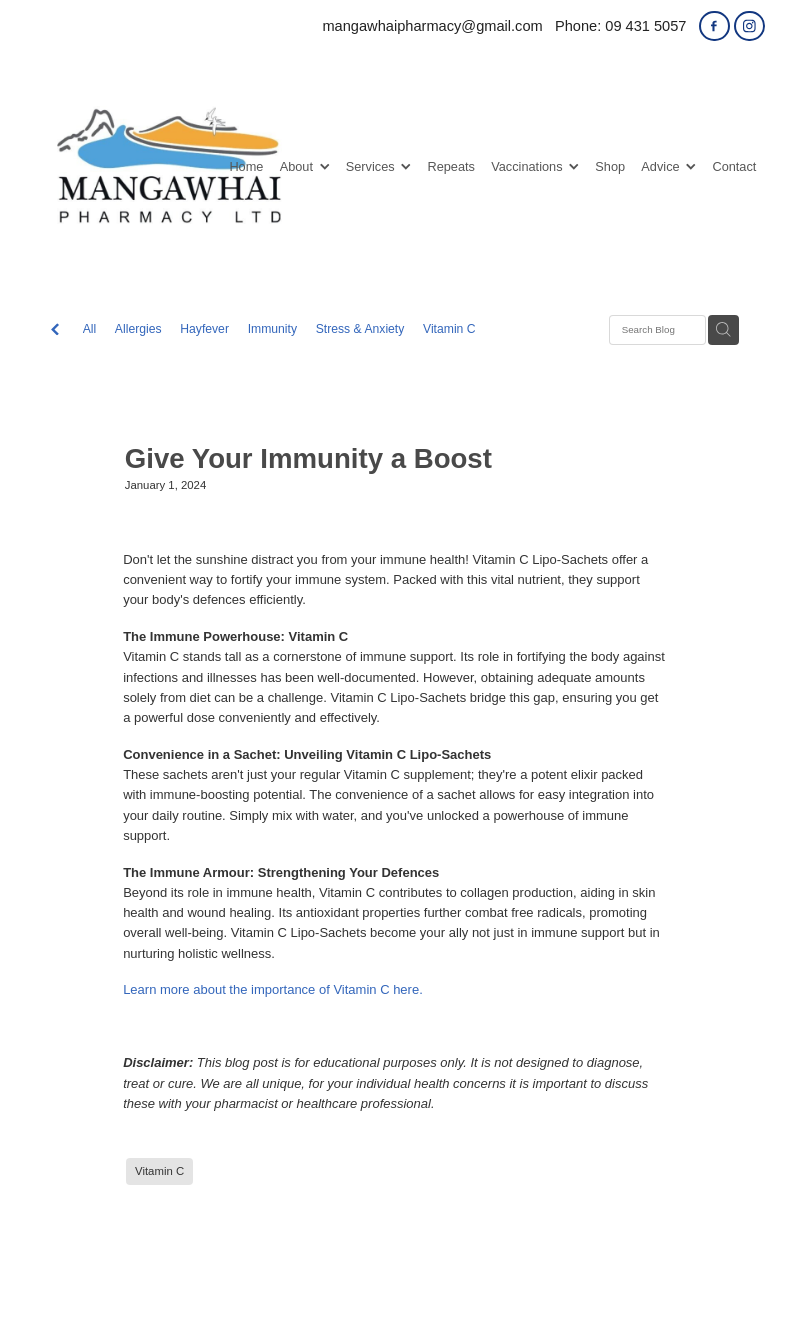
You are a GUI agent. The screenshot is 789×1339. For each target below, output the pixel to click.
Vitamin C (449, 329)
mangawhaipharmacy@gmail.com (432, 26)
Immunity (272, 329)
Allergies (138, 329)
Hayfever (204, 329)
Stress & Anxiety (360, 329)
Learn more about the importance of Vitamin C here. (273, 989)
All (90, 329)
